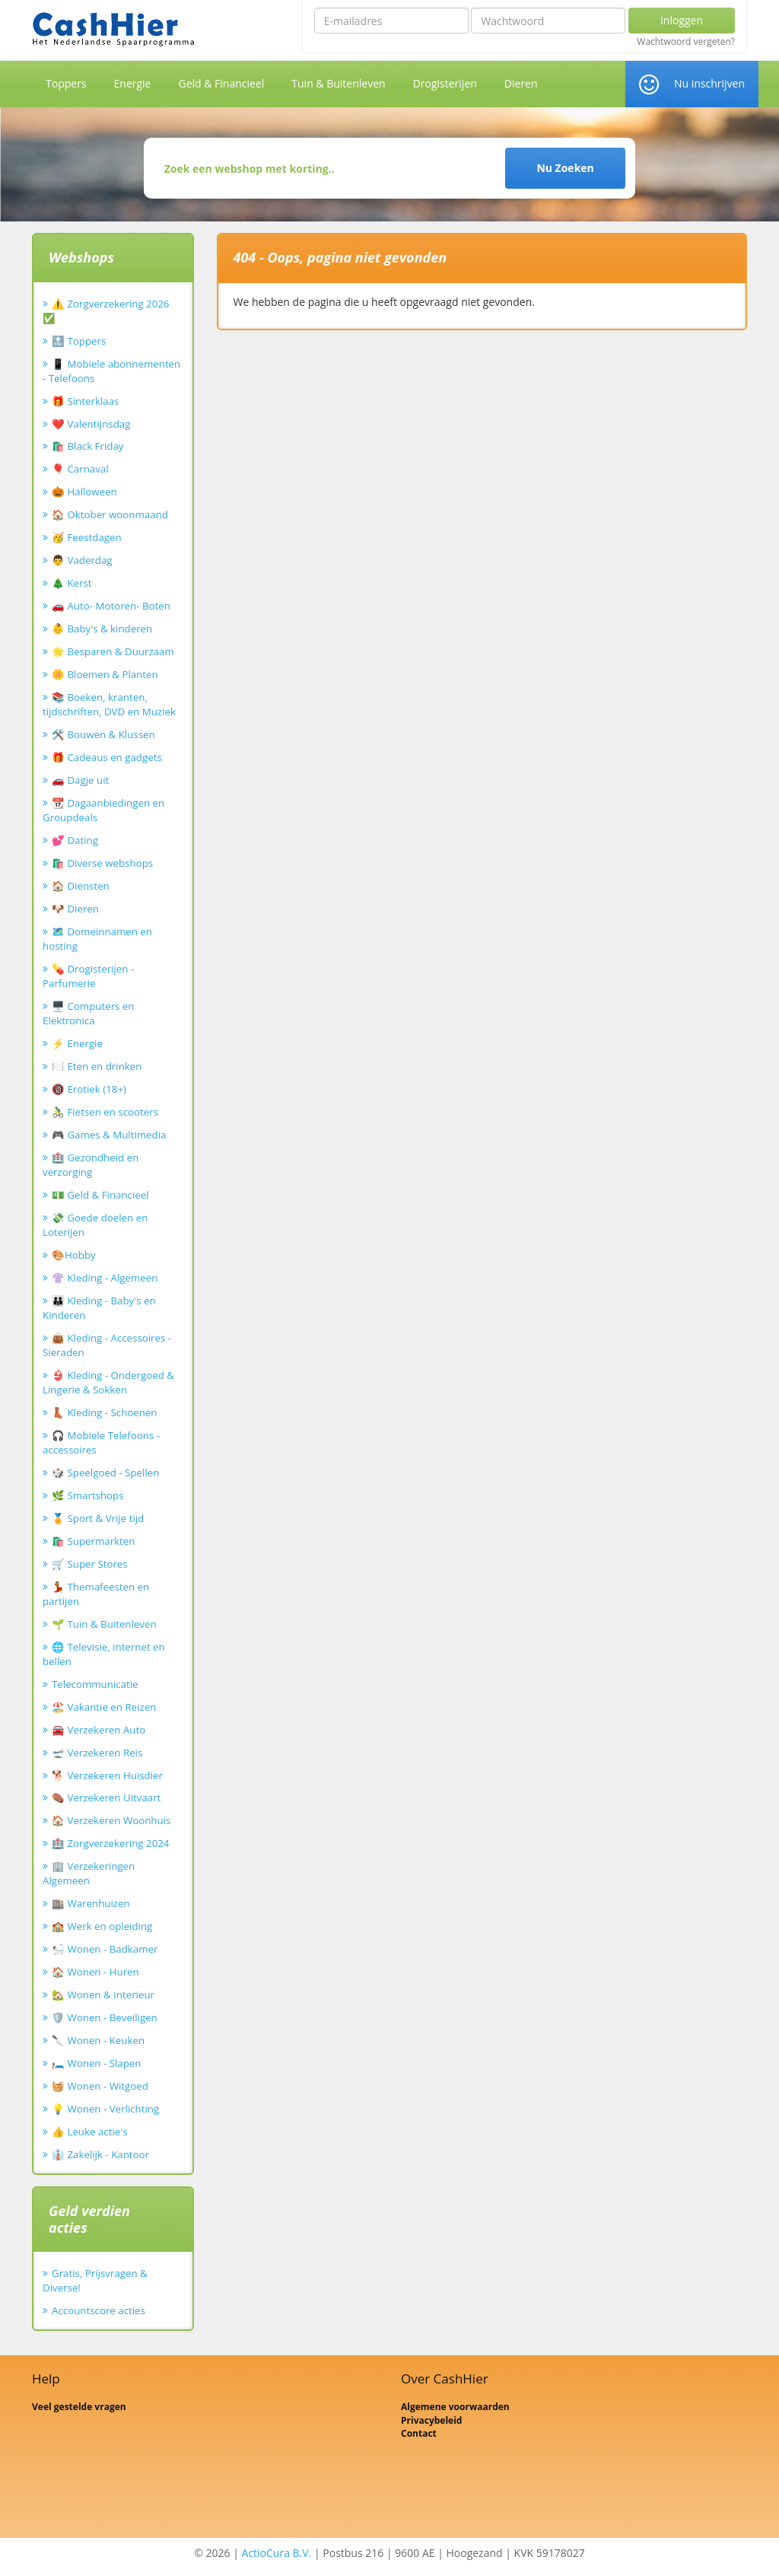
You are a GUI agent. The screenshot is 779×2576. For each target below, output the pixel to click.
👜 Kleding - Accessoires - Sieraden (107, 1345)
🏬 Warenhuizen (91, 1903)
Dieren (521, 83)
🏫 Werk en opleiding (102, 1926)
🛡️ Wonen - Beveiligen (104, 2017)
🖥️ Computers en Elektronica (88, 1013)
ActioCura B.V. (277, 2553)
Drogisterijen (445, 83)
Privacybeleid (431, 2420)
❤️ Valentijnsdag (91, 424)
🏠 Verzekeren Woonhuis (111, 1820)
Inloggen (681, 20)
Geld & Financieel (221, 83)
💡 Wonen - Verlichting (105, 2109)
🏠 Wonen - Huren (95, 1972)
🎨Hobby (74, 1255)
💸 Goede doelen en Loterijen (95, 1225)
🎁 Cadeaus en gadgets (107, 757)
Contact (419, 2433)
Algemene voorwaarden (455, 2406)
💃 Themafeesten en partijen (96, 1594)
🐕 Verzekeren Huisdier (107, 1775)
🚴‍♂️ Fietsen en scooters (105, 1112)
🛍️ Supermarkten (93, 1541)
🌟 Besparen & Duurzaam (113, 651)
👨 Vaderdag (82, 560)
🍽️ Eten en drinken (96, 1066)
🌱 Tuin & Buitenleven (104, 1624)
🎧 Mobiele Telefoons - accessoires (101, 1442)
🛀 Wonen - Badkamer (104, 1949)
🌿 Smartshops (88, 1495)
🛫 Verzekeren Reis (97, 1752)
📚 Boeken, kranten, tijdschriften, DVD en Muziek (109, 704)
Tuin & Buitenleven (338, 83)
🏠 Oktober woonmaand (110, 514)
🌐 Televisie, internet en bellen (104, 1654)
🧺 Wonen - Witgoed (100, 2086)
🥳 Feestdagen (87, 537)
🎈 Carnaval (80, 469)
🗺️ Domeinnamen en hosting (97, 939)
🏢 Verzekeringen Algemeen (89, 1873)
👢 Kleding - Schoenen (104, 1412)
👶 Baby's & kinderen (102, 628)
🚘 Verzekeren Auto (98, 1730)
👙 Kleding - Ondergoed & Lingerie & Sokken (108, 1382)
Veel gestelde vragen (79, 2406)
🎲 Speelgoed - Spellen (105, 1472)
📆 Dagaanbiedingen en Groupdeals (103, 810)
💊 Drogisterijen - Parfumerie (88, 976)
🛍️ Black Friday (87, 446)
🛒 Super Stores (90, 1564)
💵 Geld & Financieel (100, 1195)
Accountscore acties (98, 2310)
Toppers (66, 83)
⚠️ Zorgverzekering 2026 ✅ (106, 311)
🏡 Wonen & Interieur (103, 1994)
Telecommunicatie (95, 1684)
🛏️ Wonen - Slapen (96, 2063)
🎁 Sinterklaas (85, 401)
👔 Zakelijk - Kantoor (100, 2154)
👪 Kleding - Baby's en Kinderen (99, 1308)
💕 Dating (75, 840)
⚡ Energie (77, 1043)
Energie (132, 83)
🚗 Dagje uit (80, 780)
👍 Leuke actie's (90, 2131)
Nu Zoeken (564, 168)
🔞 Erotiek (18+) (89, 1089)
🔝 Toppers (79, 341)
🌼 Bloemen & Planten (105, 674)
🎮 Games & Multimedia (109, 1135)
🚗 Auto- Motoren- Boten (111, 606)
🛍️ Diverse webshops (102, 863)
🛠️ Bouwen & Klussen (103, 734)
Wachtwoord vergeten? (686, 41)
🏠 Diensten (81, 886)
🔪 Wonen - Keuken (98, 2040)
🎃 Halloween (84, 491)
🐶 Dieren (75, 908)
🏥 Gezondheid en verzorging (90, 1165)
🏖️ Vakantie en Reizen (104, 1707)
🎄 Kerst (72, 583)
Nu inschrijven (709, 83)
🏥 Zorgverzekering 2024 (110, 1843)
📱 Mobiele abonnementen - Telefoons (111, 371)
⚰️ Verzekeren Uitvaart (106, 1797)
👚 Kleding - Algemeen (104, 1278)
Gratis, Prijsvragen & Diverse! (95, 2280)
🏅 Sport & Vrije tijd (98, 1518)
